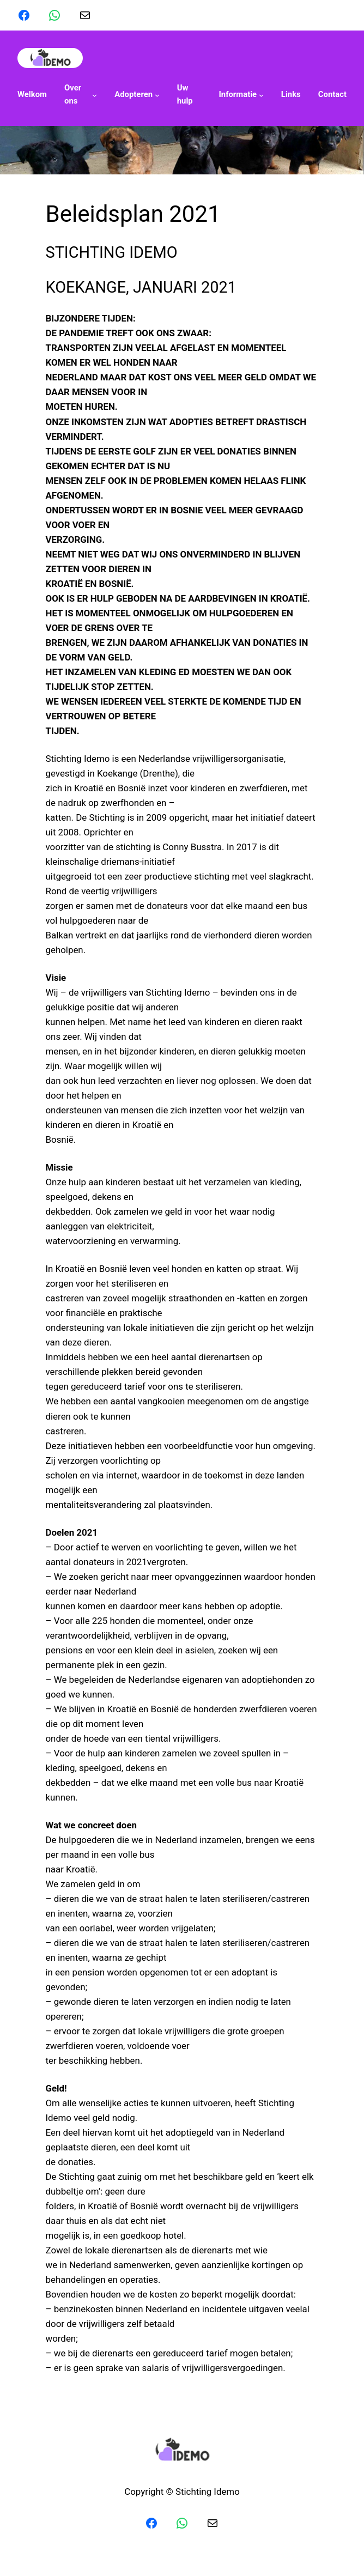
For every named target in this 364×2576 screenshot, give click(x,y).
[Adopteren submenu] (137, 95)
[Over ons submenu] (80, 94)
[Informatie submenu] (241, 95)
